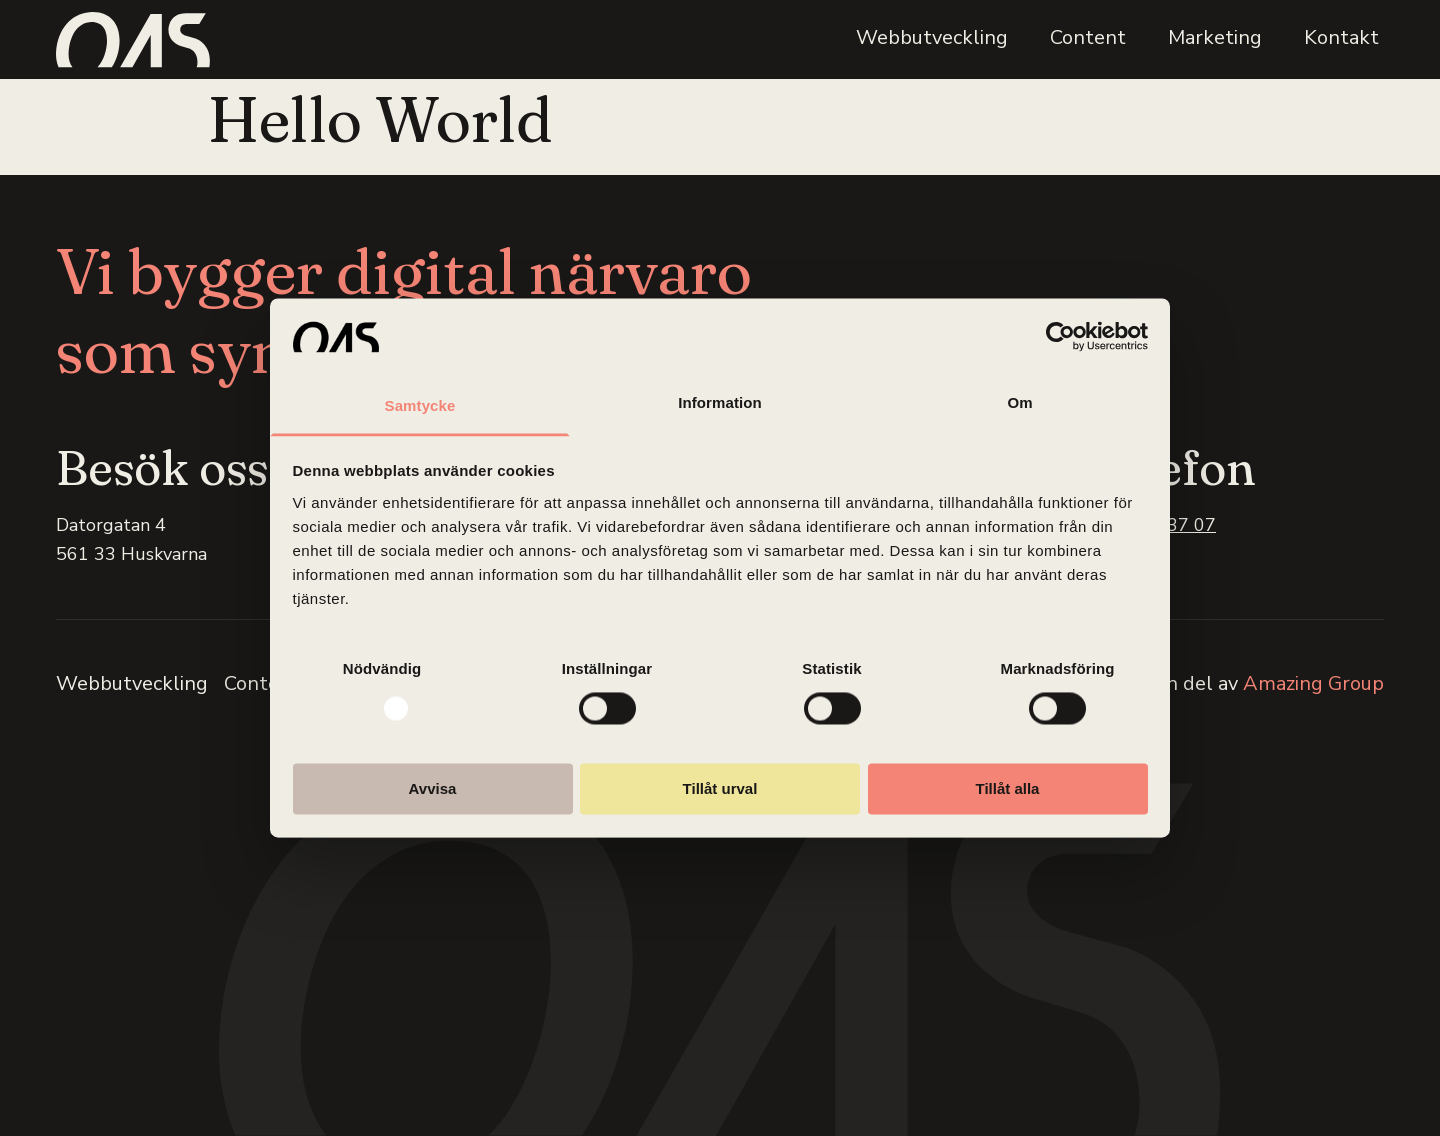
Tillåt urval (720, 788)
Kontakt (1341, 37)
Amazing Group (1313, 683)
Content (1088, 37)
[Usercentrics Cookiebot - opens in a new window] (1060, 337)
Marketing (1215, 37)
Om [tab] (1019, 402)
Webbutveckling (932, 37)
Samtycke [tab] (420, 405)
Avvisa (433, 788)
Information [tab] (720, 402)
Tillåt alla (1008, 788)
